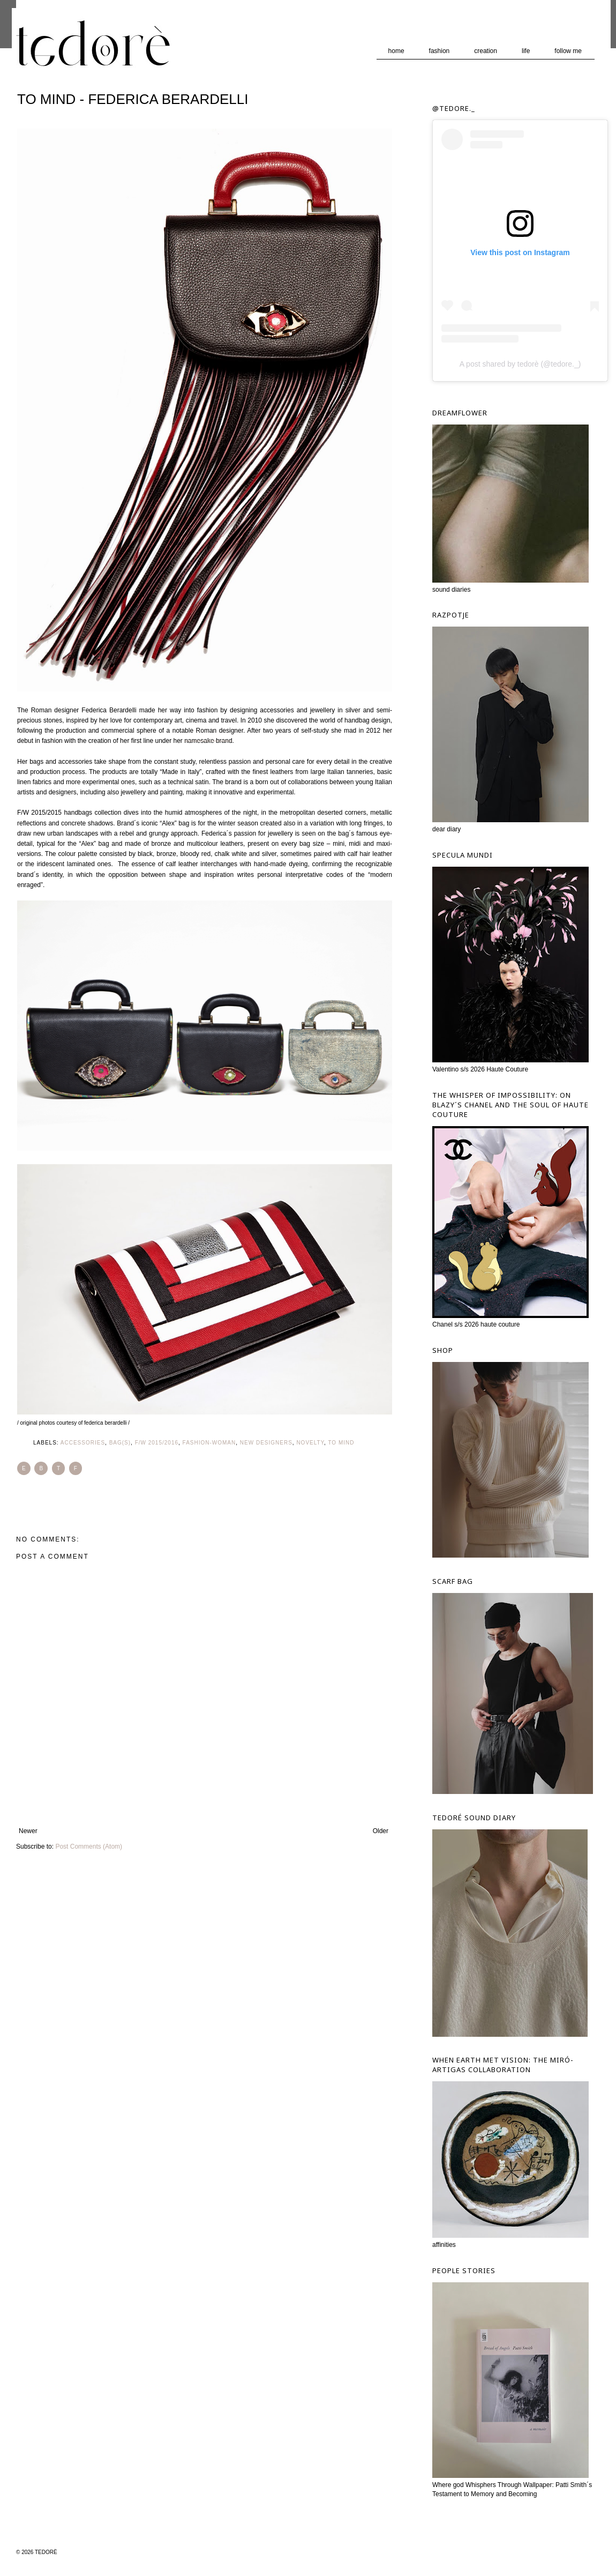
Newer (28, 1831)
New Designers (266, 1443)
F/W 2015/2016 (156, 1443)
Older (380, 1831)
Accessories (83, 1443)
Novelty (310, 1443)
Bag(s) (120, 1443)
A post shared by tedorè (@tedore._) (520, 364)
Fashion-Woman (209, 1443)
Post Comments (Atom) (88, 1846)
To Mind (341, 1443)
